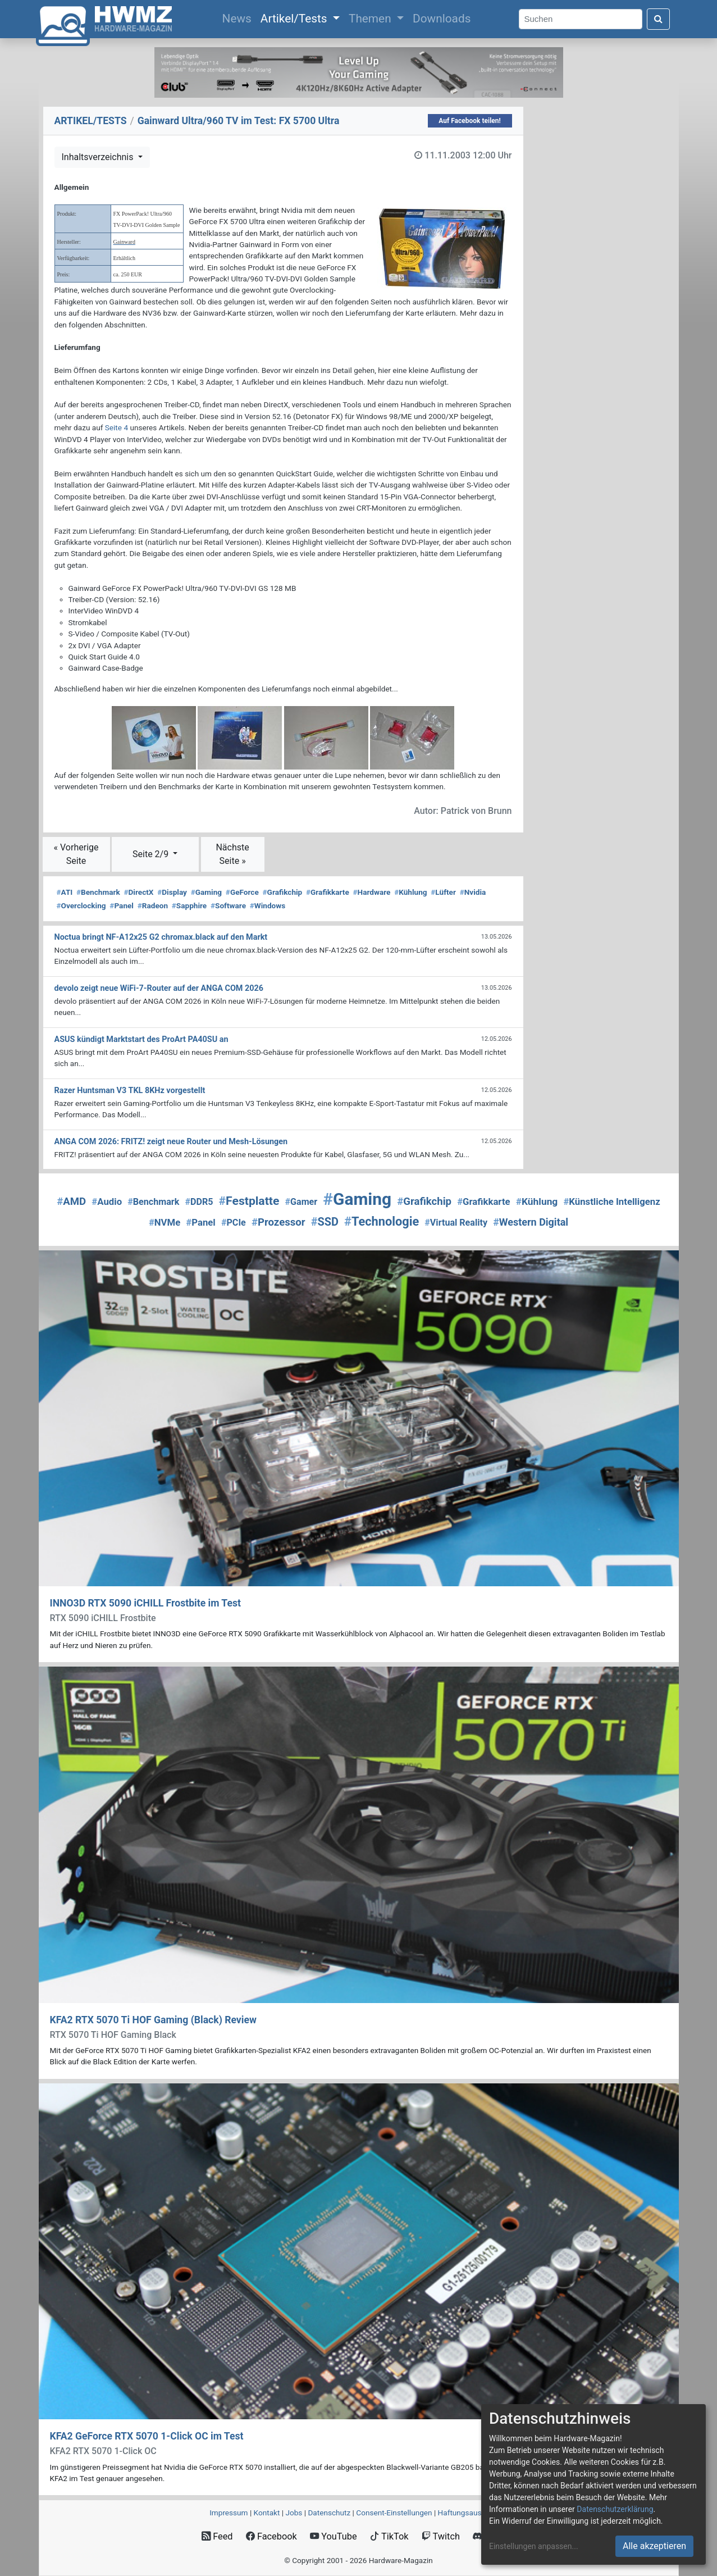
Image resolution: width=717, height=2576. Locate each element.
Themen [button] (371, 18)
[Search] (580, 19)
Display (172, 892)
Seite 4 (116, 427)
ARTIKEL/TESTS (90, 120)
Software (228, 905)
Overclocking (81, 905)
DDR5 (199, 1201)
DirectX (138, 892)
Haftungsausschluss (473, 2512)
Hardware (371, 892)
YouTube (333, 2536)
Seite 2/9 (152, 854)
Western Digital (530, 1222)
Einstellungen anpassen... (533, 2546)
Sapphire (189, 905)
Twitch (441, 2536)
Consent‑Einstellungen (394, 2512)
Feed (217, 2536)
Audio (107, 1201)
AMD (71, 1201)
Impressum (228, 2512)
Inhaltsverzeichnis (99, 157)
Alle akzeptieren (654, 2546)
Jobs (293, 2512)
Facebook (271, 2536)
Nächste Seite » (232, 854)
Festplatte (249, 1201)
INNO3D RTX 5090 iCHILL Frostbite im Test (145, 1603)
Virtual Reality (455, 1222)
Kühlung (410, 892)
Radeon (153, 905)
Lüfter (443, 892)
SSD (325, 1222)
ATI (65, 892)
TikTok (389, 2536)
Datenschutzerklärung (615, 2509)
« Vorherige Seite (76, 854)
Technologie (381, 1221)
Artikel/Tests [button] (295, 18)
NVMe (164, 1222)
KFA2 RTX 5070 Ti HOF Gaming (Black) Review (153, 2020)
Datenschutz (329, 2512)
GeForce (242, 892)
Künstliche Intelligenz (611, 1201)
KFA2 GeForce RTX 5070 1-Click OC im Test (147, 2436)
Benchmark (98, 892)
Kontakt (267, 2512)
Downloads (442, 18)
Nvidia (473, 892)
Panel (121, 905)
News (239, 17)
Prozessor (278, 1222)
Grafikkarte (327, 892)
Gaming (206, 892)
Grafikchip (283, 892)
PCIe (233, 1222)
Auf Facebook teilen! (470, 121)
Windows (267, 905)
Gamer (301, 1201)
